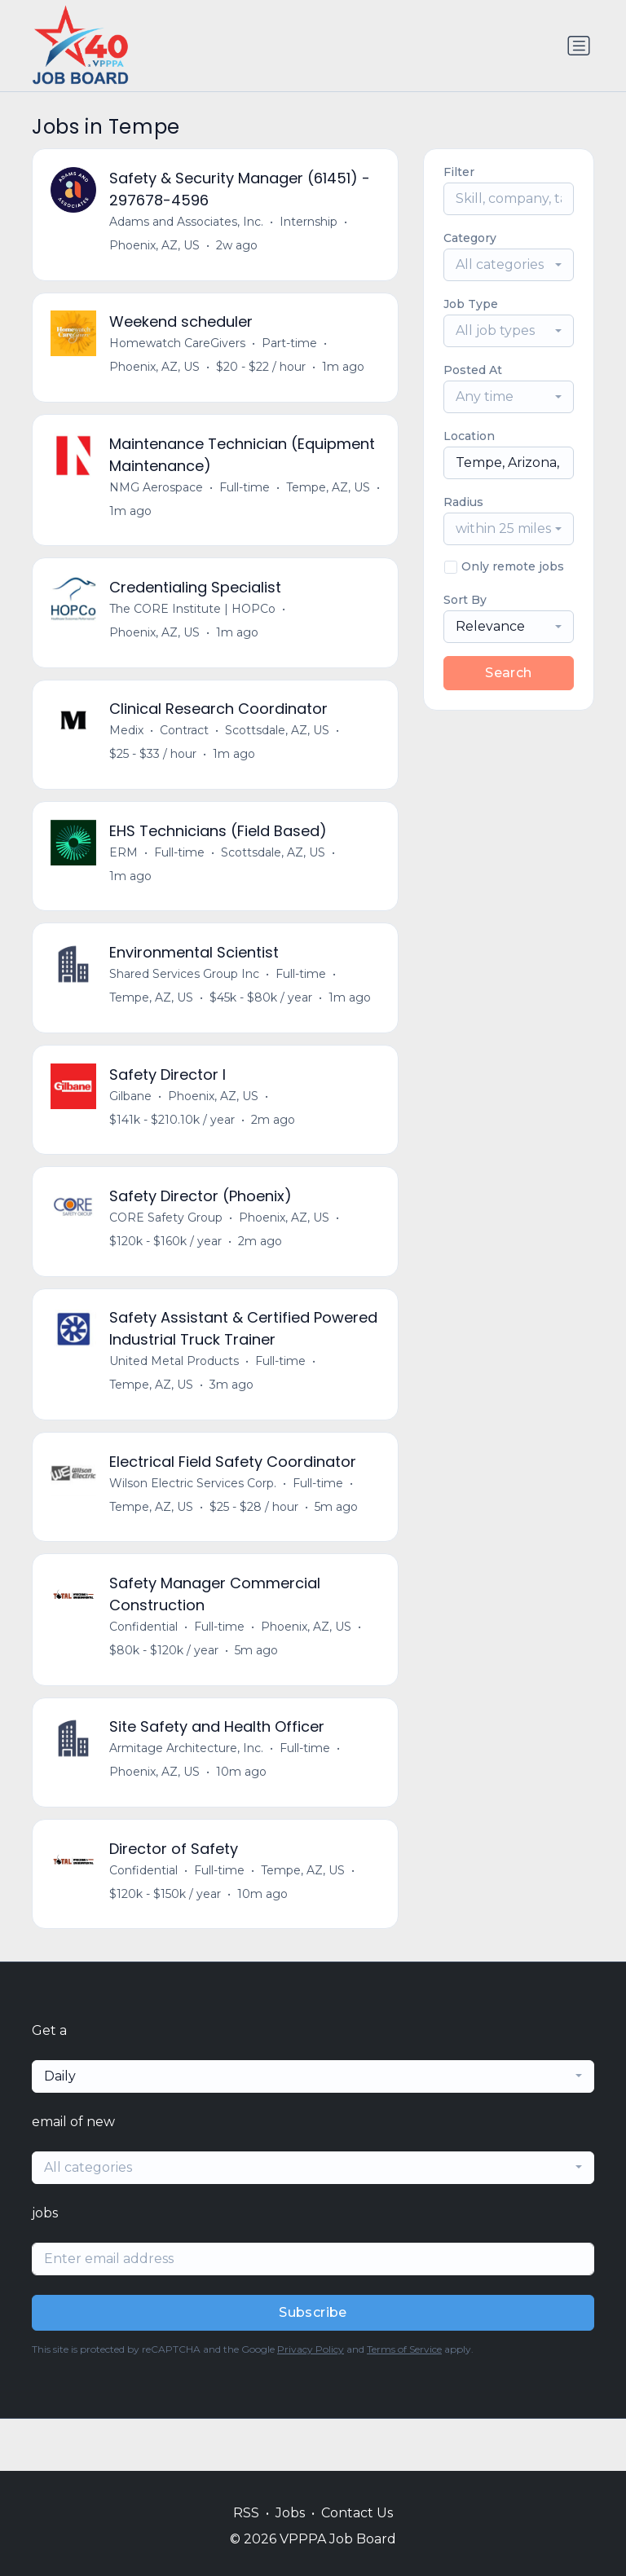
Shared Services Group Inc (186, 998)
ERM (125, 872)
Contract (185, 747)
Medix (128, 747)
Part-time (291, 348)
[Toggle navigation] (578, 45)
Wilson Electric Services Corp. (194, 1522)
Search (508, 672)
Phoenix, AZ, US (156, 247)
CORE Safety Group (167, 1249)
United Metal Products (175, 1396)
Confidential (145, 1669)
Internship (310, 223)
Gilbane (132, 1123)
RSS (246, 2513)
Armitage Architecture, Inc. (188, 1795)
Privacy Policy (310, 2401)
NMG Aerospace (158, 496)
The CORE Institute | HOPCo (194, 621)
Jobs (290, 2513)
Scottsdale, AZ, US (279, 747)
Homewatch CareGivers (179, 348)
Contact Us (357, 2513)
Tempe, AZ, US (330, 496)
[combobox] (508, 265)
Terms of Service (404, 2401)
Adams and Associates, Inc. (188, 223)
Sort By (465, 599)
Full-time (246, 496)
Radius (463, 502)
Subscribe (313, 2364)
